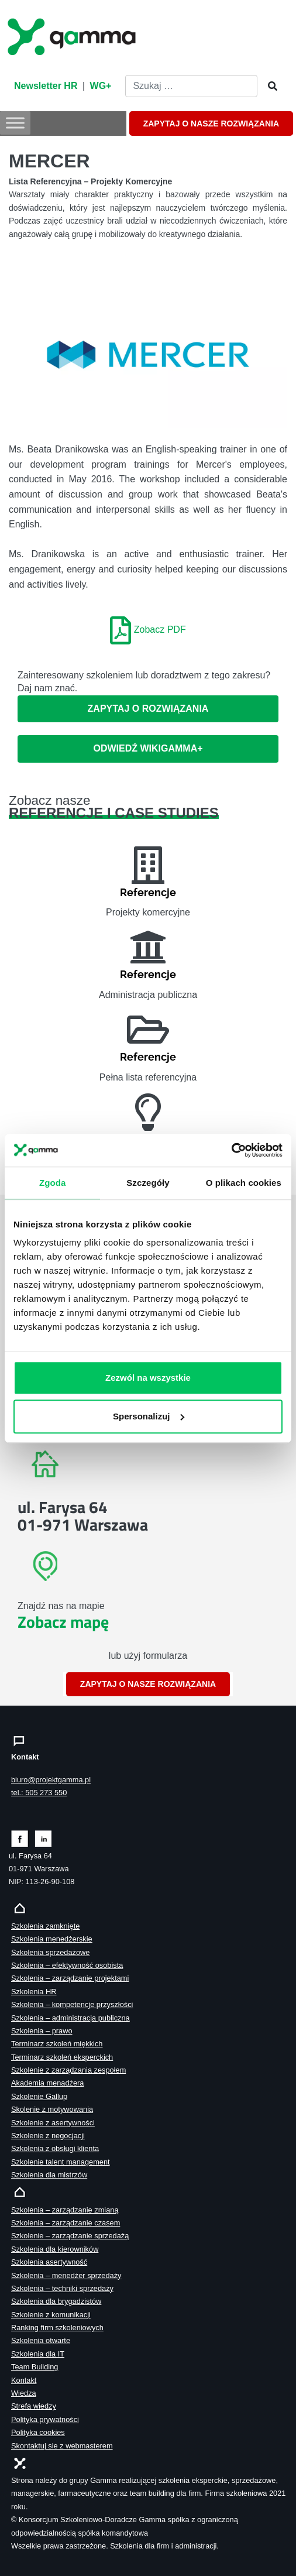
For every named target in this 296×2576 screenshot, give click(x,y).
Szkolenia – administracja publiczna (70, 2018)
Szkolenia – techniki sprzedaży (62, 2288)
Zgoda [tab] (52, 1182)
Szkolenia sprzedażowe (50, 1952)
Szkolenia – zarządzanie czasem (65, 2222)
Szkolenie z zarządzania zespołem (68, 2070)
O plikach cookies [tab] (243, 1182)
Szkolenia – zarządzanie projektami (70, 1978)
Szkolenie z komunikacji (51, 2314)
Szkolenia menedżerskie (51, 1938)
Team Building (34, 2366)
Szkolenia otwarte (40, 2340)
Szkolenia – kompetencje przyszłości (72, 2004)
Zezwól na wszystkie (148, 1378)
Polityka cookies (38, 2432)
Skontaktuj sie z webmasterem (62, 2445)
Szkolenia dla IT (37, 2353)
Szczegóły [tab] (147, 1182)
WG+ (101, 86)
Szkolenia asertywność (49, 2262)
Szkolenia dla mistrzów (49, 2174)
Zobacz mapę (63, 1621)
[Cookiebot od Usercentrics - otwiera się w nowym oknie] (231, 1150)
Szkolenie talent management (60, 2161)
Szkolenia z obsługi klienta (55, 2148)
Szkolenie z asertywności (53, 2122)
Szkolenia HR (34, 1991)
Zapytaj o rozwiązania (148, 709)
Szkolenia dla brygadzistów (56, 2301)
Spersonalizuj (148, 1416)
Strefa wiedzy (33, 2406)
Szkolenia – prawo (42, 2030)
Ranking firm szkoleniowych (57, 2327)
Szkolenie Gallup (39, 2096)
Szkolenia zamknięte (45, 1926)
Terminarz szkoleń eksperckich (62, 2057)
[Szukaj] (269, 87)
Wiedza (23, 2393)
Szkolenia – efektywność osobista (67, 1965)
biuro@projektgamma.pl (51, 1779)
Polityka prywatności (45, 2419)
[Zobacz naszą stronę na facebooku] (19, 1837)
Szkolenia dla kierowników (54, 2249)
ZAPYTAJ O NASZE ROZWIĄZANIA (211, 123)
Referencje (148, 892)
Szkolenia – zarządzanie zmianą (65, 2209)
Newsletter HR (45, 86)
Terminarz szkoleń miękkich (56, 2043)
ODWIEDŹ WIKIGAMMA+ (147, 748)
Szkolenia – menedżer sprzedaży (66, 2275)
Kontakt (23, 2380)
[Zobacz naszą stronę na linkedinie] (43, 1837)
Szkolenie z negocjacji (48, 2135)
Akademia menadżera (47, 2082)
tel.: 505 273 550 (39, 1792)
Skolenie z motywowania (52, 2109)
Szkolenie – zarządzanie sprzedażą (70, 2235)
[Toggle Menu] (15, 122)
